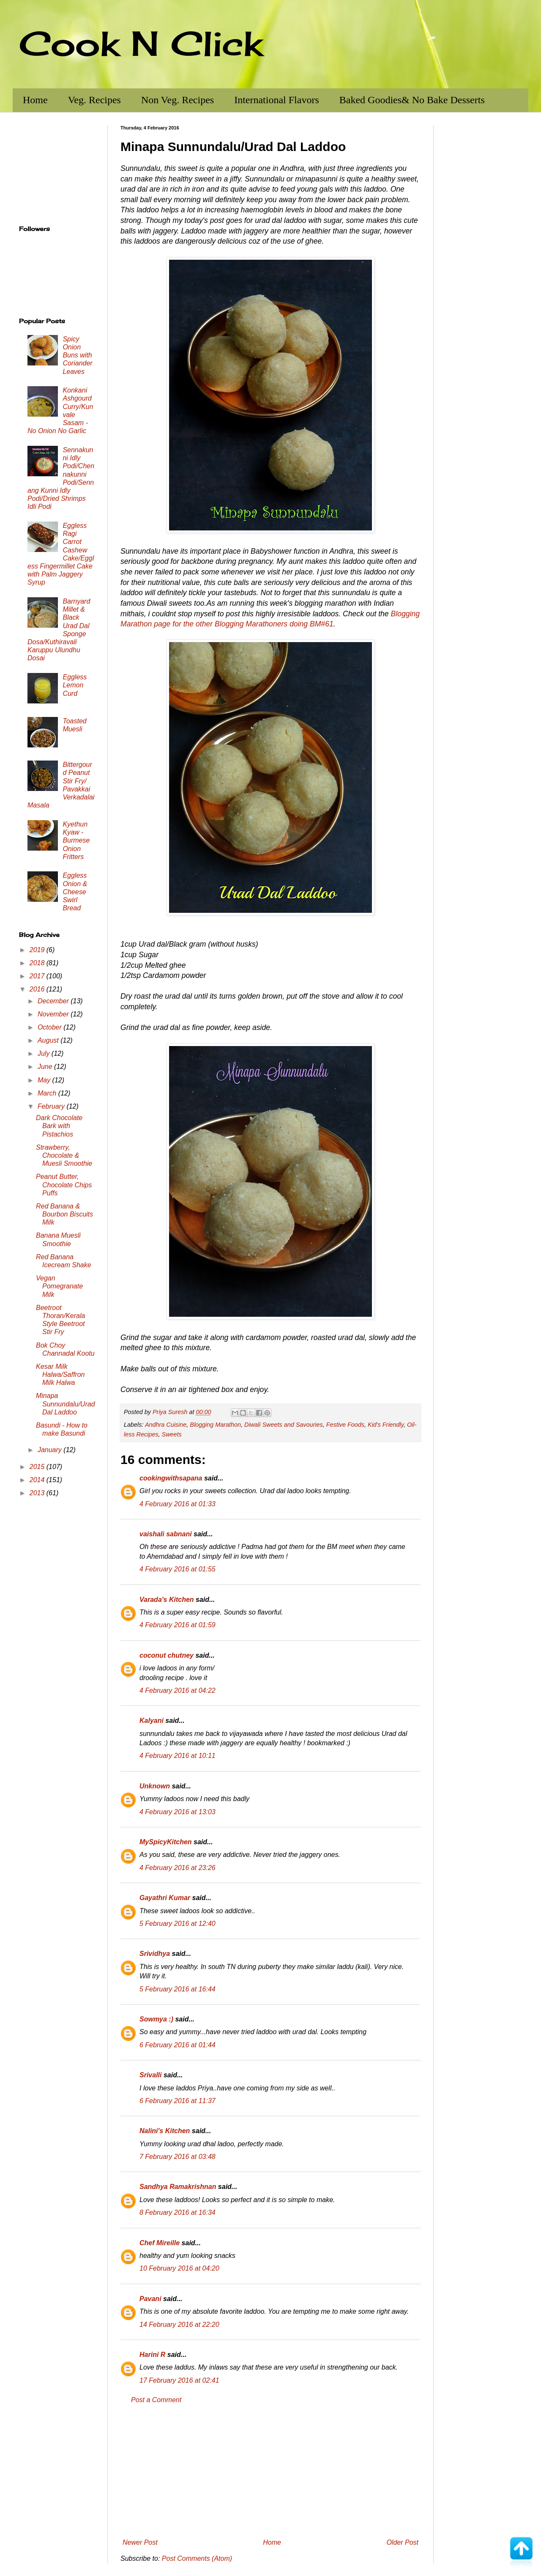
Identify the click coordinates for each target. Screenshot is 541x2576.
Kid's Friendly (386, 1424)
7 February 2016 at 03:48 (177, 2156)
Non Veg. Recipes (177, 99)
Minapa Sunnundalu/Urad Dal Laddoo (65, 1403)
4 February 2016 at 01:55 (177, 1569)
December (54, 1001)
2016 (38, 989)
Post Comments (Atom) (197, 2558)
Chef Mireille (159, 2242)
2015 (38, 1466)
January (50, 1449)
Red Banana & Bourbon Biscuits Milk (64, 1214)
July (45, 1053)
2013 (38, 1493)
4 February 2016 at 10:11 (177, 1755)
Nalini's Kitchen (164, 2130)
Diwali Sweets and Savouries (283, 1424)
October (50, 1027)
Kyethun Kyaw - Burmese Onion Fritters (76, 840)
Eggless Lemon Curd (75, 685)
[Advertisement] (270, 2471)
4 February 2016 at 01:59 (177, 1625)
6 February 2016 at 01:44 (177, 2045)
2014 (38, 1479)
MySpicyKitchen (165, 1841)
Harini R (152, 2354)
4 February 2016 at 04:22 (177, 1690)
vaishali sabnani (165, 1534)
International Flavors (276, 99)
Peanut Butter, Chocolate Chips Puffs (64, 1184)
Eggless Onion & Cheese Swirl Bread (75, 892)
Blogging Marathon (215, 1424)
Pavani (150, 2298)
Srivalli (150, 2075)
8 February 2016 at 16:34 (177, 2212)
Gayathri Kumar (164, 1897)
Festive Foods (345, 1424)
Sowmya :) (156, 2019)
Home (35, 99)
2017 (38, 976)
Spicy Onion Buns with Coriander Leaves (77, 355)
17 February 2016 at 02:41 (179, 2380)
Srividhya (154, 1953)
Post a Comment (156, 2399)
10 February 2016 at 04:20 (179, 2268)
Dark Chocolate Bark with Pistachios (59, 1125)
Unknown (154, 1786)
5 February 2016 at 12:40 (177, 1923)
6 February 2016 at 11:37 (177, 2100)
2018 (38, 963)
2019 (38, 949)
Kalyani (151, 1720)
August (49, 1040)
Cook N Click (140, 43)
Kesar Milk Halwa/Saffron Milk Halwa (60, 1374)
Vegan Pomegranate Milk (59, 1286)
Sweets (172, 1434)
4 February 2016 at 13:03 (177, 1811)
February (52, 1106)
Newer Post (140, 2542)
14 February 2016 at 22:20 (179, 2324)
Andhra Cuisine (165, 1424)
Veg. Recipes (94, 99)
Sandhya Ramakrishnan (177, 2186)
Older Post (402, 2542)
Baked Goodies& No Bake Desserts (412, 99)
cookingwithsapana (170, 1478)
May (45, 1080)
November (54, 1014)
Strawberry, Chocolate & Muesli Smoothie (64, 1155)
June (46, 1066)
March (48, 1093)
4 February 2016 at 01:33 (177, 1504)
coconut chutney (166, 1655)
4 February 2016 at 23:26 (177, 1867)
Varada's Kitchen (166, 1599)
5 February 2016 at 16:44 (177, 1989)
